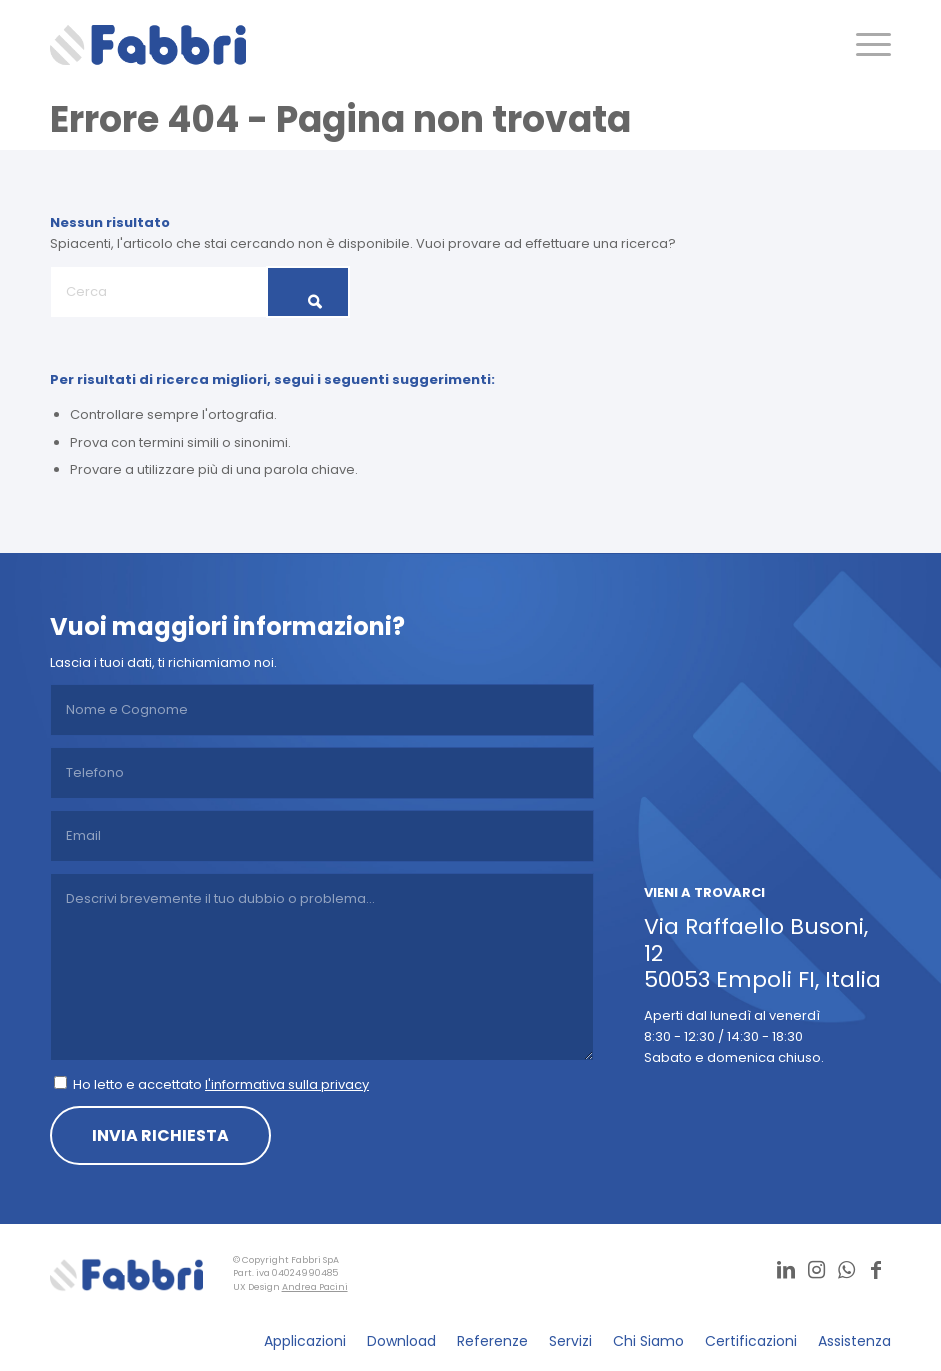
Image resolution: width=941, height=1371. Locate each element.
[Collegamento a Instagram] (816, 1270)
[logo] (148, 45)
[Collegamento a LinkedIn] (786, 1270)
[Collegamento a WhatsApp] (846, 1270)
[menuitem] (863, 45)
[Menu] (863, 45)
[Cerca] (200, 292)
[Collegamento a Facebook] (876, 1270)
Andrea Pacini (315, 1287)
